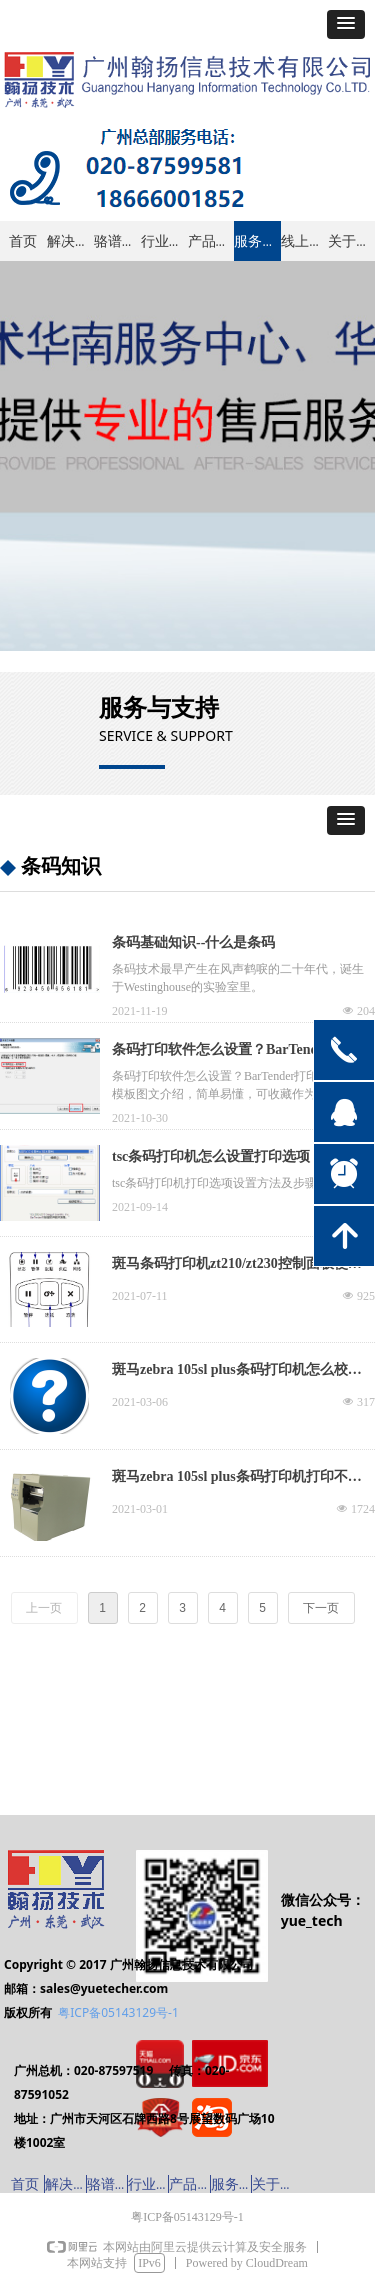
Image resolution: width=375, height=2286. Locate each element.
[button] (346, 24)
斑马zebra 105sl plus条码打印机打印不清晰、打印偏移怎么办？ (237, 1479)
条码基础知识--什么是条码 (193, 942)
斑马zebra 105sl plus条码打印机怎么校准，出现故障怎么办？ (230, 1372)
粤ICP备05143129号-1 (118, 2012)
